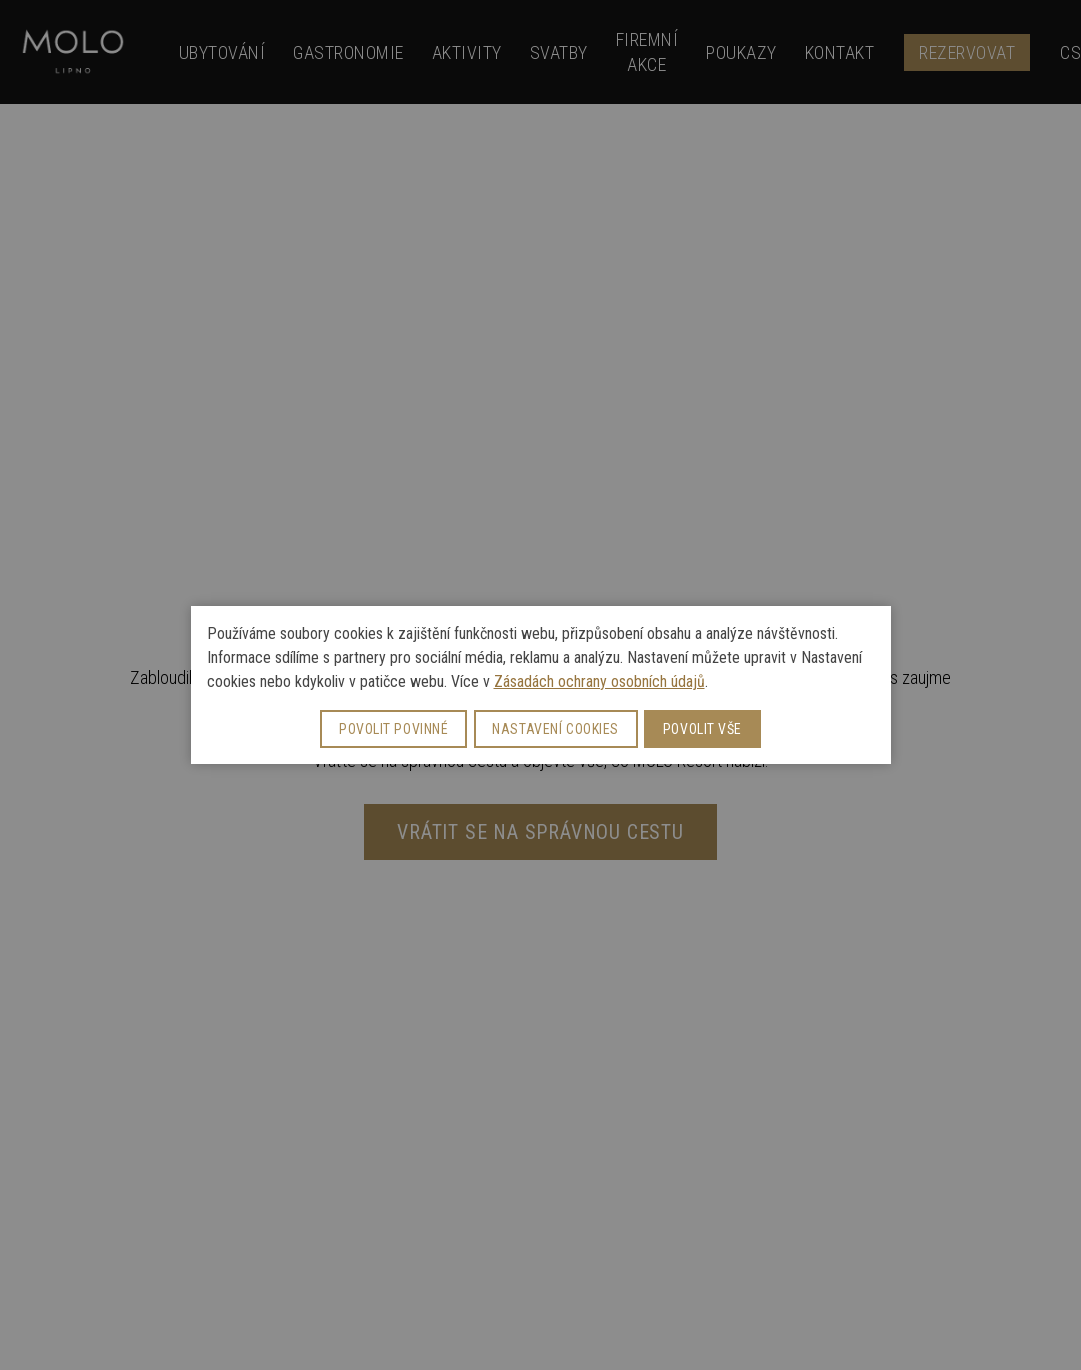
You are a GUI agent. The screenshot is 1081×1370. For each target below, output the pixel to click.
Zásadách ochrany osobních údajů (599, 681)
